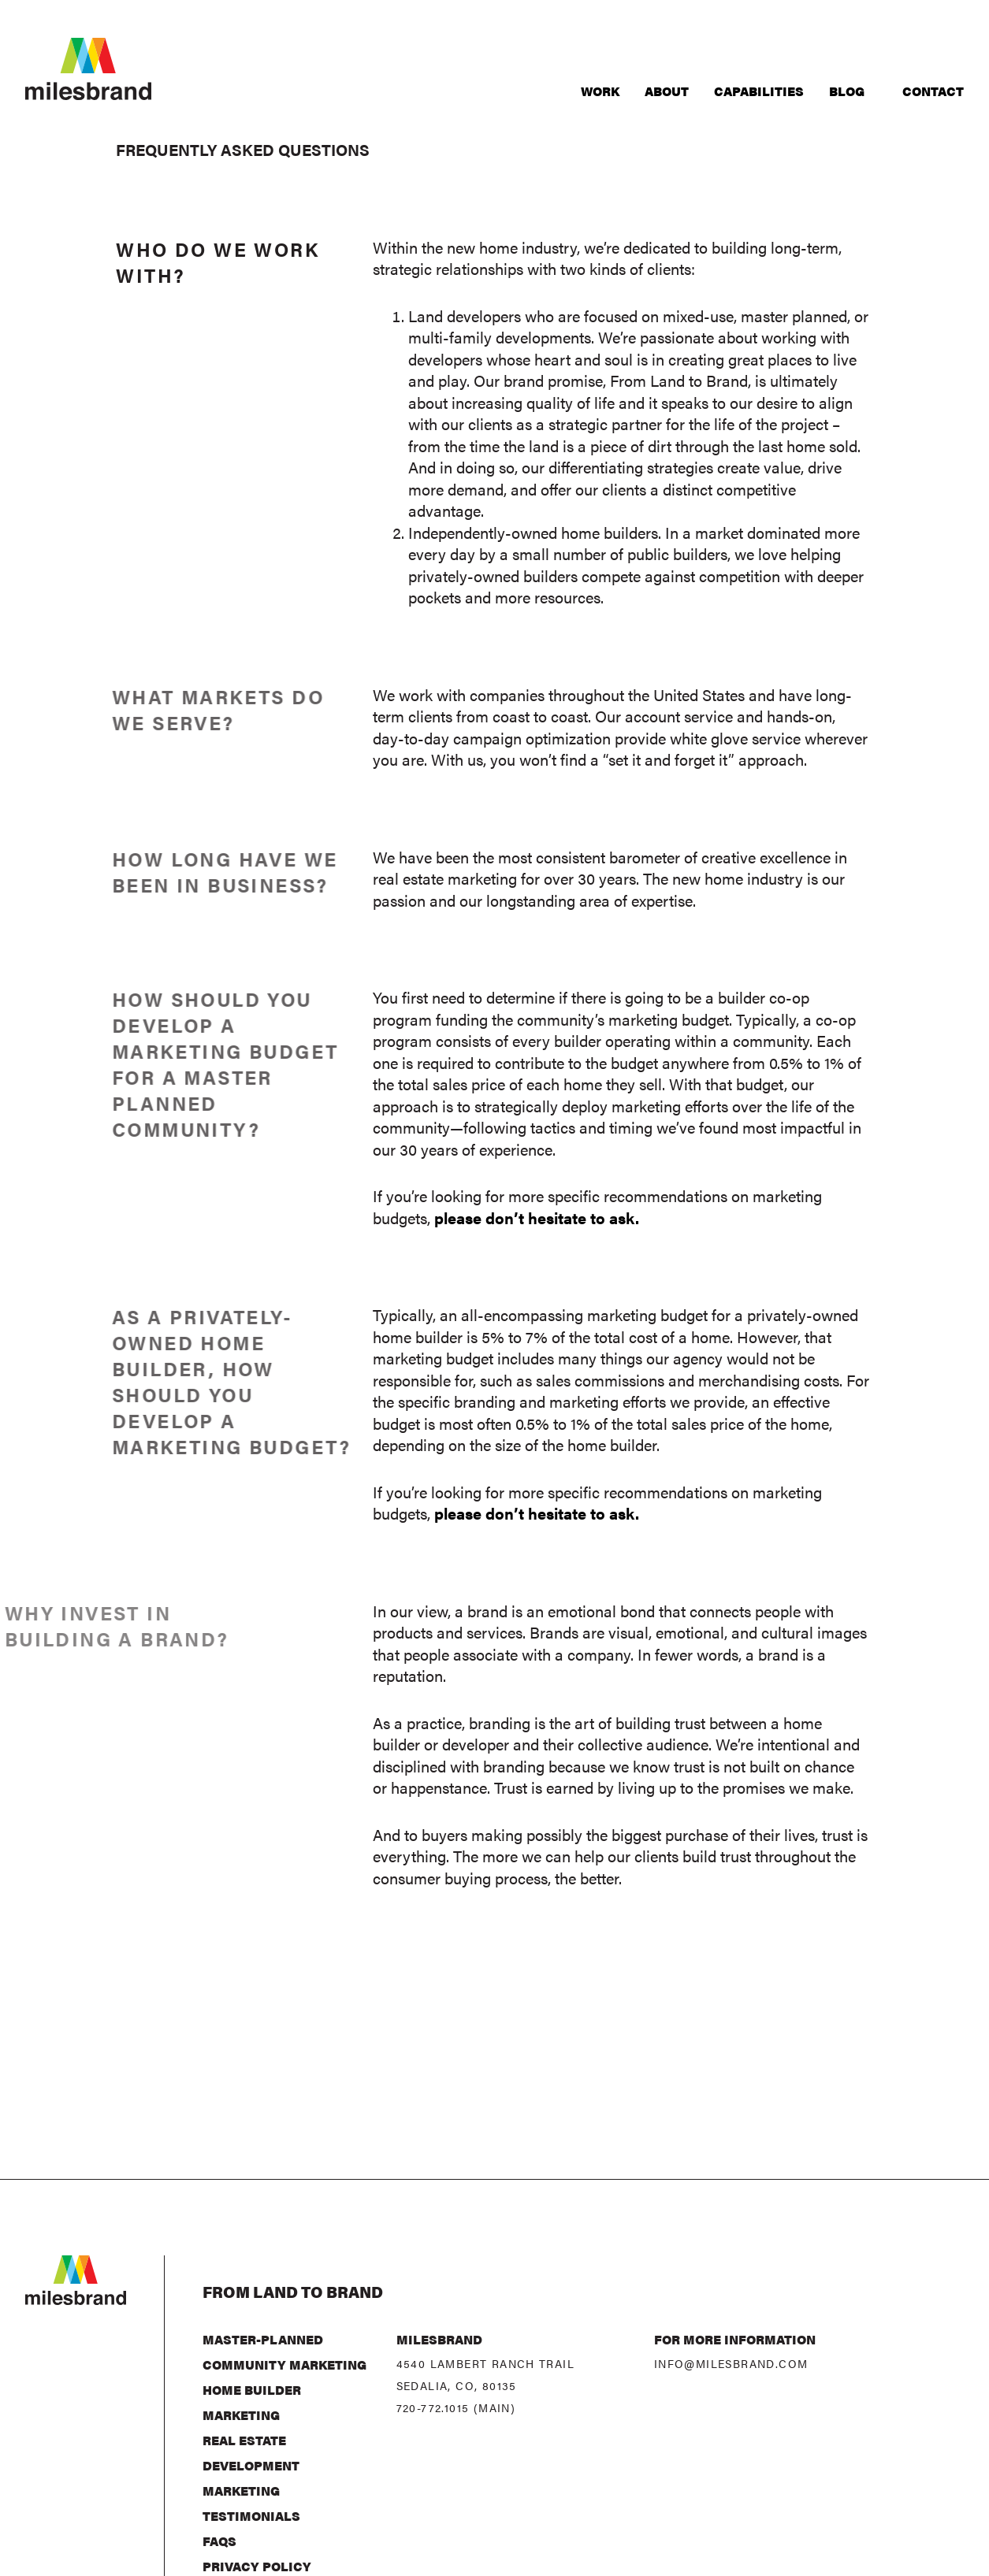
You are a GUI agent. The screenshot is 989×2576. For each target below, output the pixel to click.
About (667, 91)
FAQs (219, 2541)
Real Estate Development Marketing (251, 2465)
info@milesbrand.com (731, 2363)
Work (600, 91)
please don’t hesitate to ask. (536, 1217)
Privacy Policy (257, 2566)
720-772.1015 (433, 2407)
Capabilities (759, 91)
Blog (846, 91)
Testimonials (251, 2516)
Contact (933, 91)
